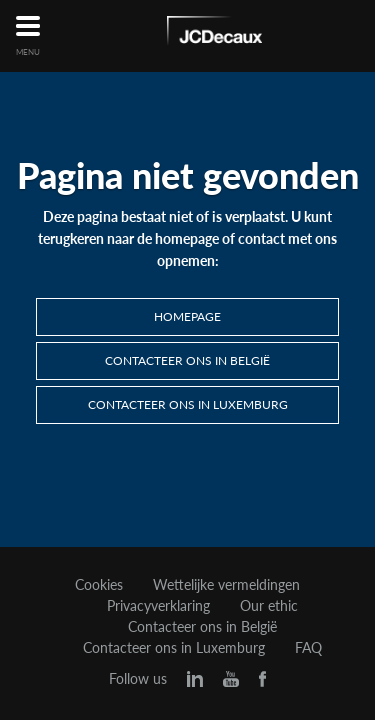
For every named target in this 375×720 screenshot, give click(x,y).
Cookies (99, 585)
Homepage (187, 316)
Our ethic (269, 606)
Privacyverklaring (158, 606)
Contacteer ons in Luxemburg (188, 404)
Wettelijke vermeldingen (226, 585)
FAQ (308, 648)
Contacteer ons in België (187, 360)
